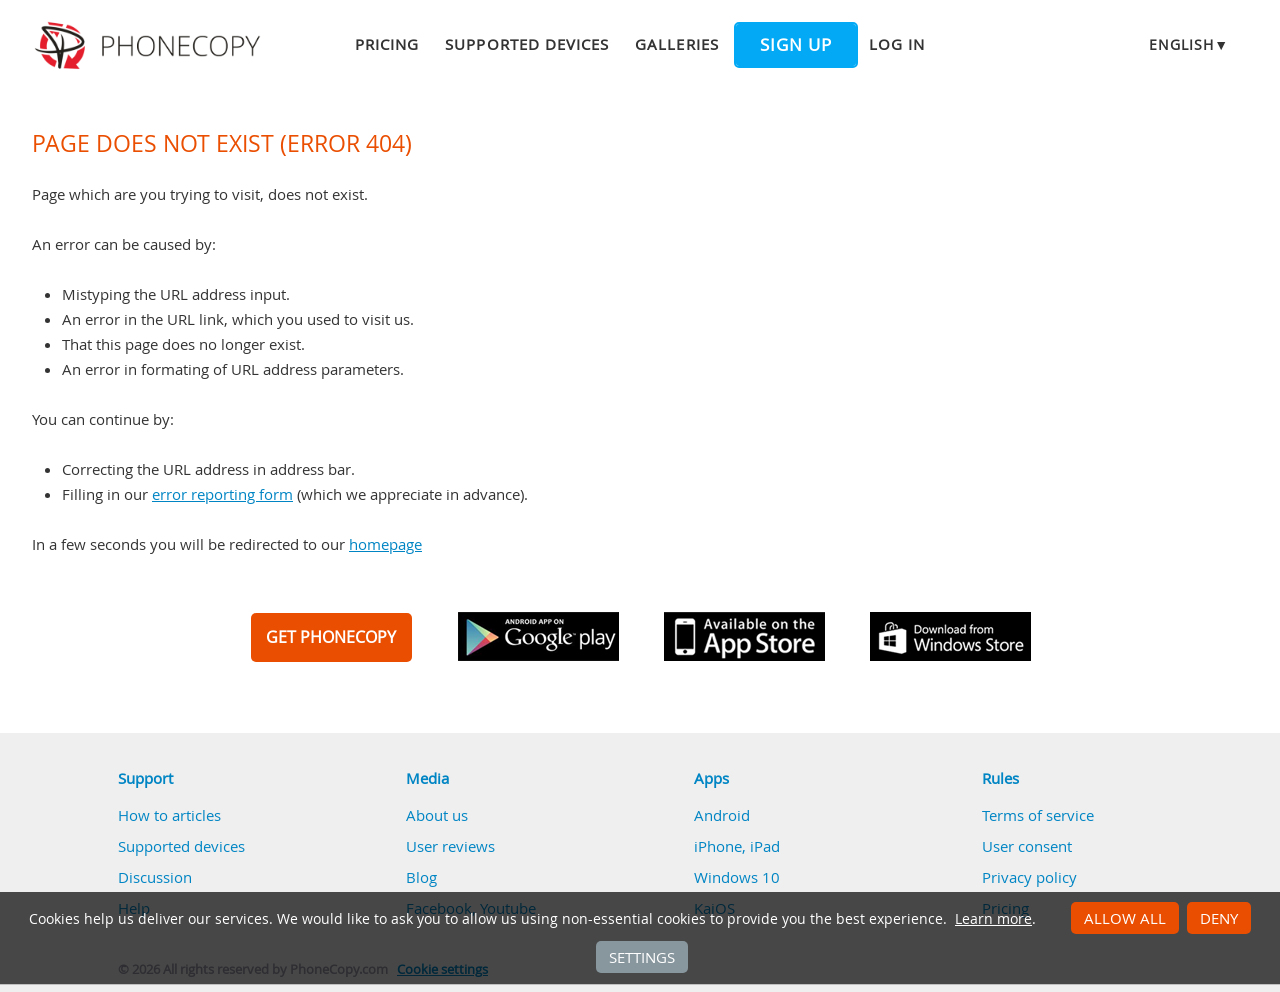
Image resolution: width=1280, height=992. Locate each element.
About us (437, 815)
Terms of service (1038, 815)
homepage (385, 544)
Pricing (387, 44)
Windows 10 (737, 877)
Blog (421, 877)
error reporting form (222, 494)
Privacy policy (1029, 877)
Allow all (1125, 918)
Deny (1219, 918)
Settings (642, 957)
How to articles (169, 815)
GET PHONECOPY (331, 637)
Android (722, 815)
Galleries (676, 44)
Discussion (155, 877)
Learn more (993, 919)
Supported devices (527, 44)
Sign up (796, 45)
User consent (1027, 846)
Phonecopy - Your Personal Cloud (150, 46)
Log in (897, 44)
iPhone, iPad (737, 846)
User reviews (450, 846)
